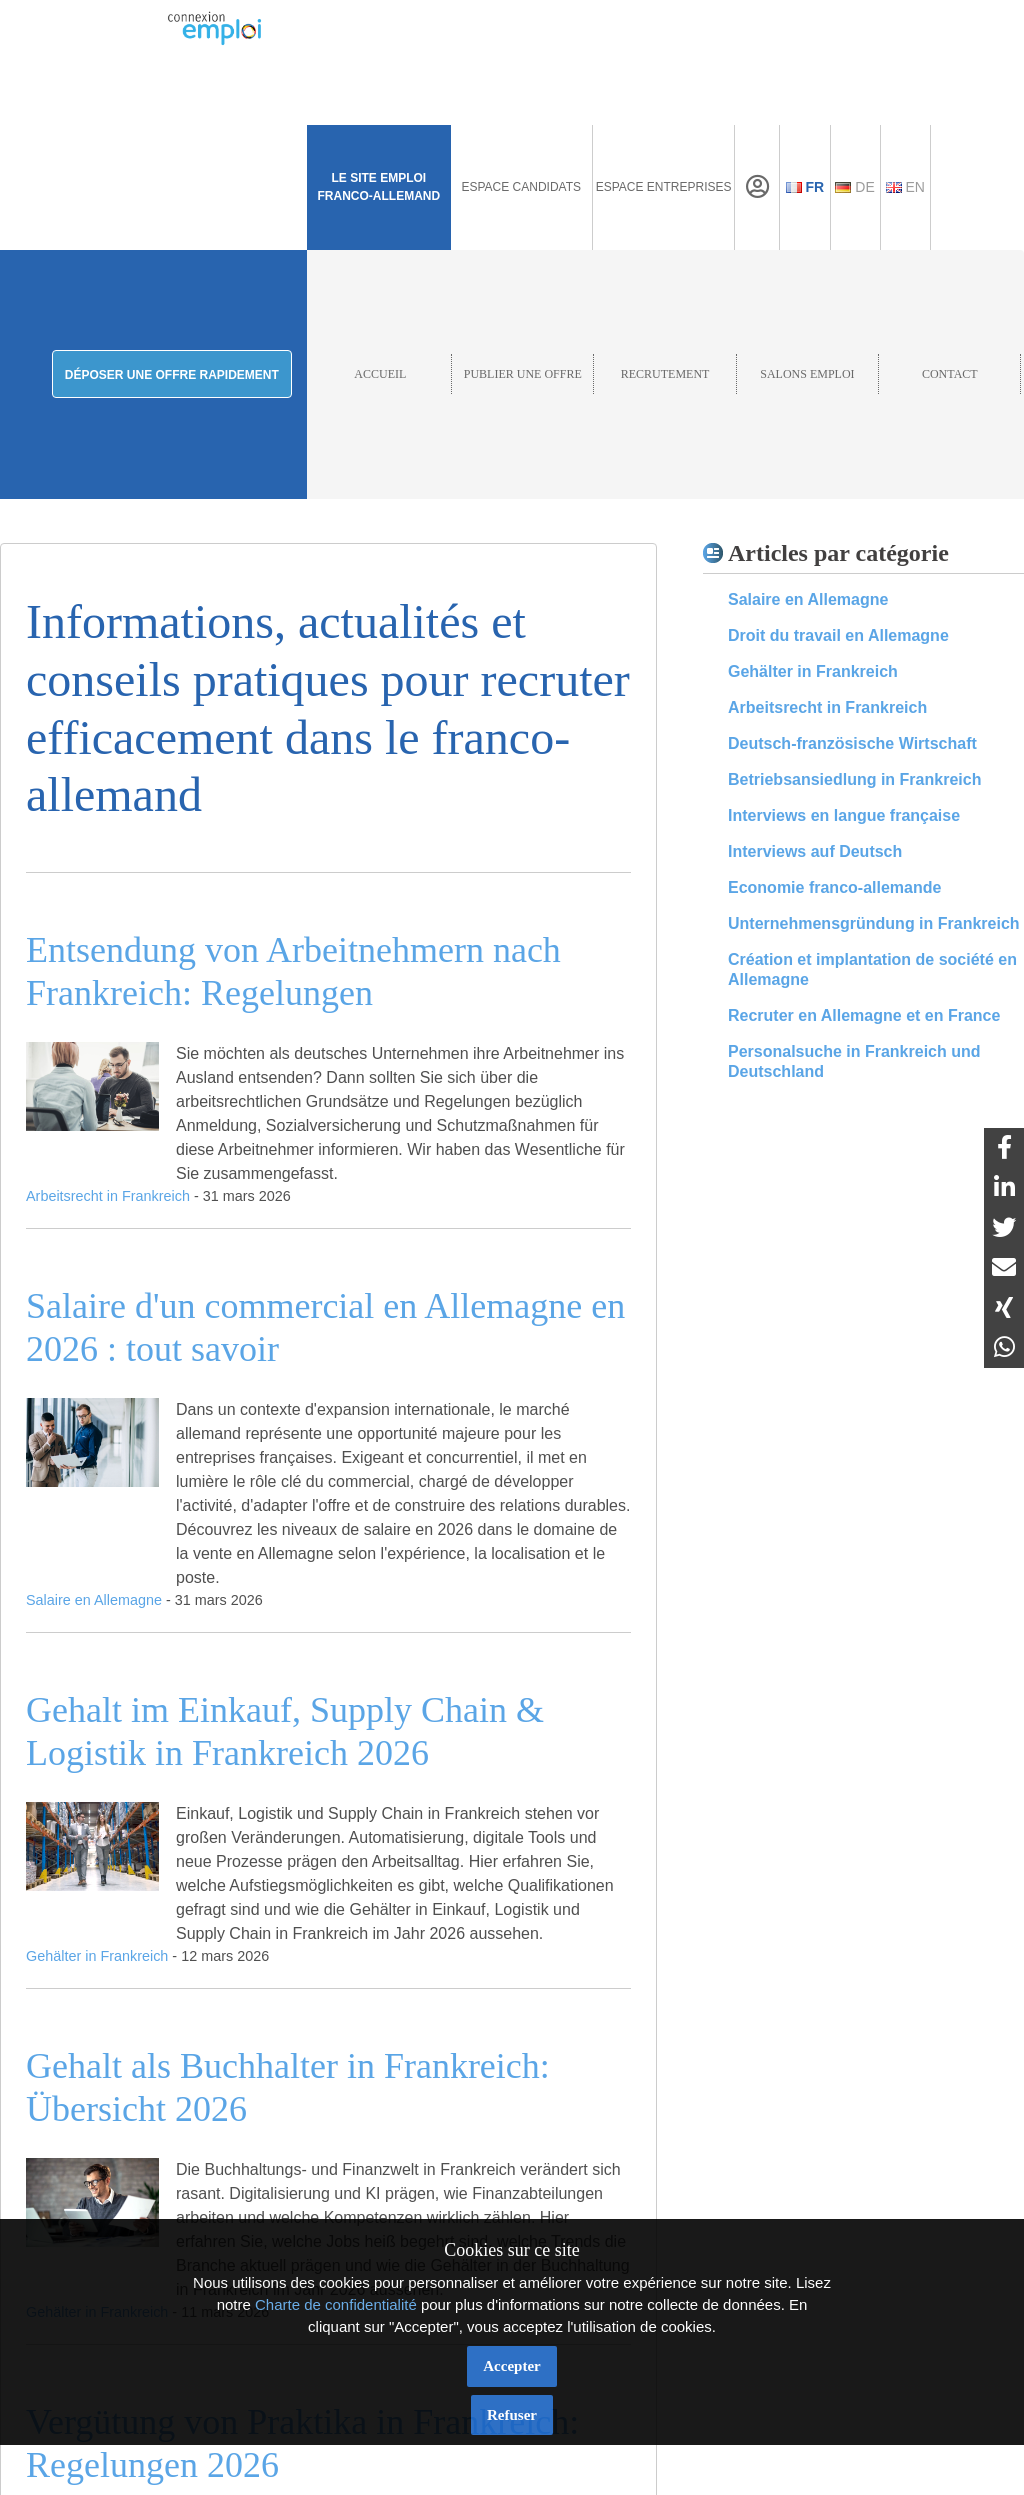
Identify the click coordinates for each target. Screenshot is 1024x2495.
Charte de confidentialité (336, 2304)
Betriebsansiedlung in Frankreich (854, 779)
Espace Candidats (521, 187)
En (905, 187)
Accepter (511, 2366)
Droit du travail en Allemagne (838, 635)
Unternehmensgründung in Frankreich (874, 923)
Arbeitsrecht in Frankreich (827, 707)
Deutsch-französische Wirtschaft (852, 743)
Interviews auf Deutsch (815, 851)
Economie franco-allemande (834, 887)
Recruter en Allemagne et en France (864, 1015)
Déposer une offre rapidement (172, 375)
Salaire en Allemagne (808, 599)
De (854, 187)
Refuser (512, 2415)
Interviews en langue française (844, 815)
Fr (805, 187)
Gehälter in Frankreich (813, 671)
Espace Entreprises (664, 187)
